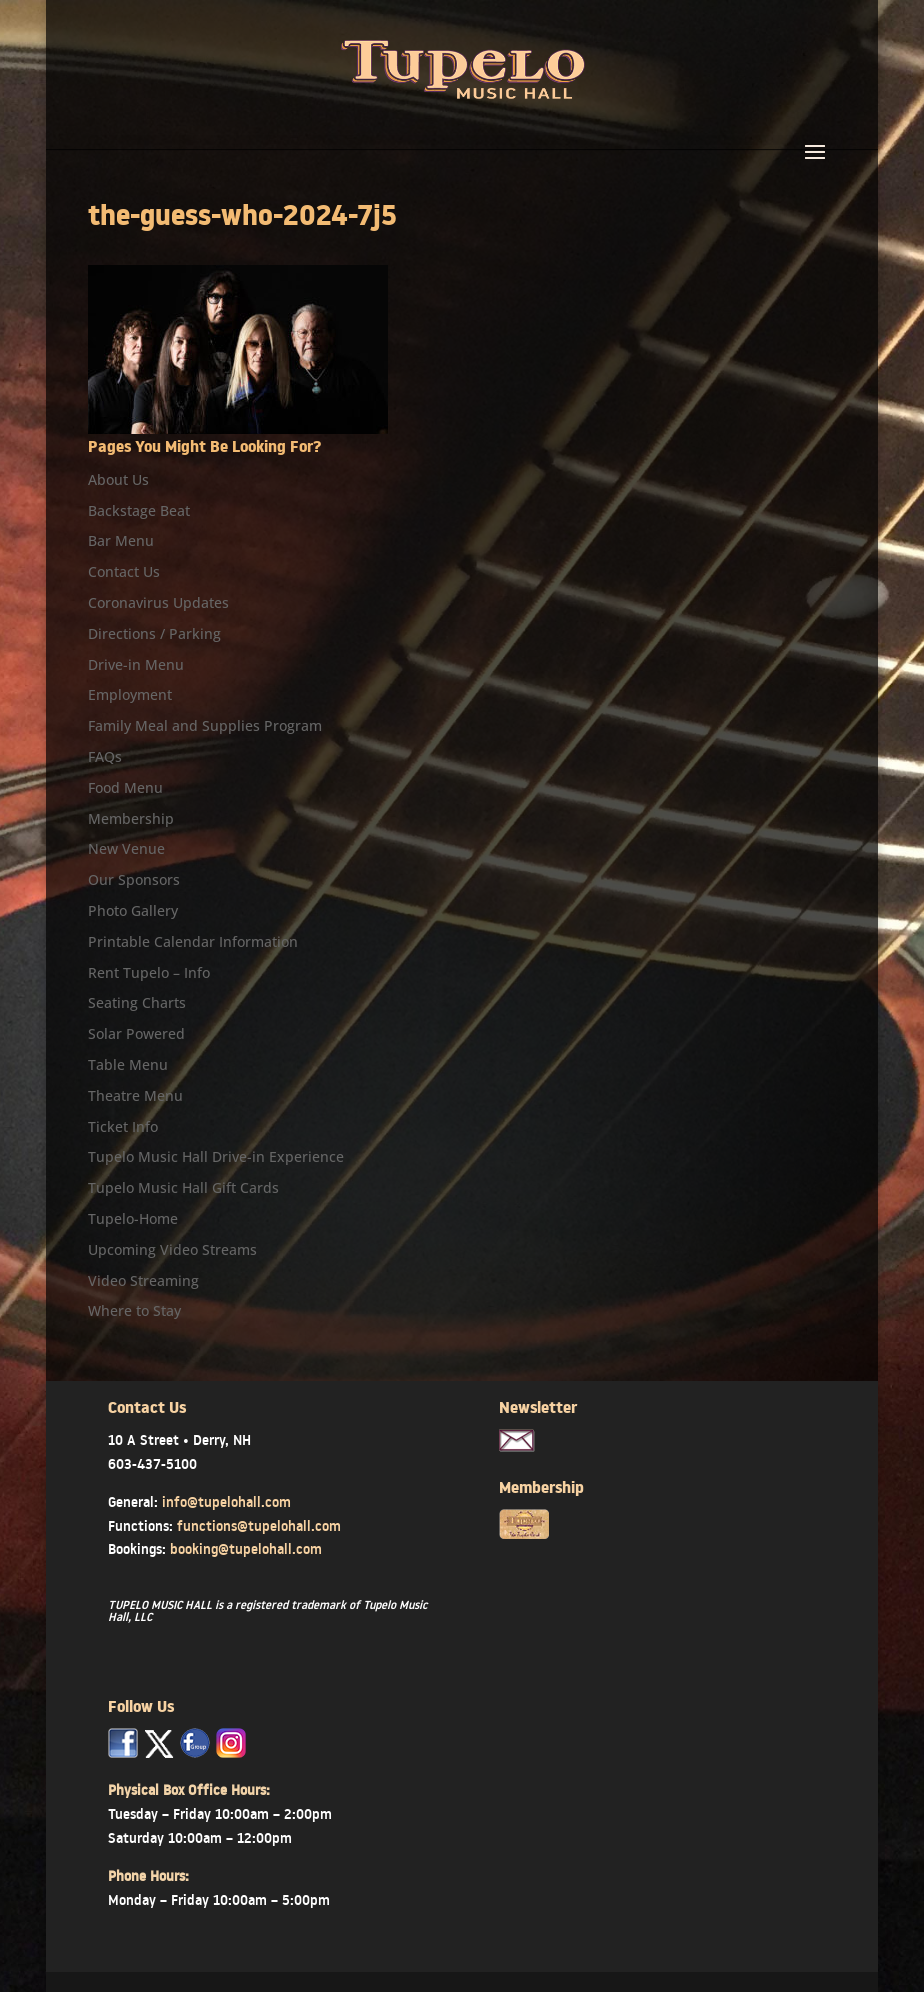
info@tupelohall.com (226, 1502)
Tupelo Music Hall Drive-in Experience (216, 1156)
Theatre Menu (135, 1095)
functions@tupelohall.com (259, 1526)
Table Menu (128, 1064)
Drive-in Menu (136, 664)
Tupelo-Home (133, 1218)
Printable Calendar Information (193, 941)
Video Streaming (143, 1280)
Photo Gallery (133, 910)
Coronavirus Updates (158, 602)
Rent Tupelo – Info (149, 972)
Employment (130, 694)
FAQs (105, 756)
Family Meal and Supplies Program (205, 725)
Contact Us (124, 571)
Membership (131, 818)
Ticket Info (123, 1126)
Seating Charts (137, 1002)
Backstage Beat (139, 510)
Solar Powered (136, 1033)
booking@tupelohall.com (246, 1549)
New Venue (126, 848)
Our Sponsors (134, 879)
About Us (118, 479)
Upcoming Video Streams (172, 1249)
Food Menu (125, 787)
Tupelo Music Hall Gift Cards (183, 1187)
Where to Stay (134, 1310)
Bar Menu (121, 540)
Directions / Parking (154, 633)
